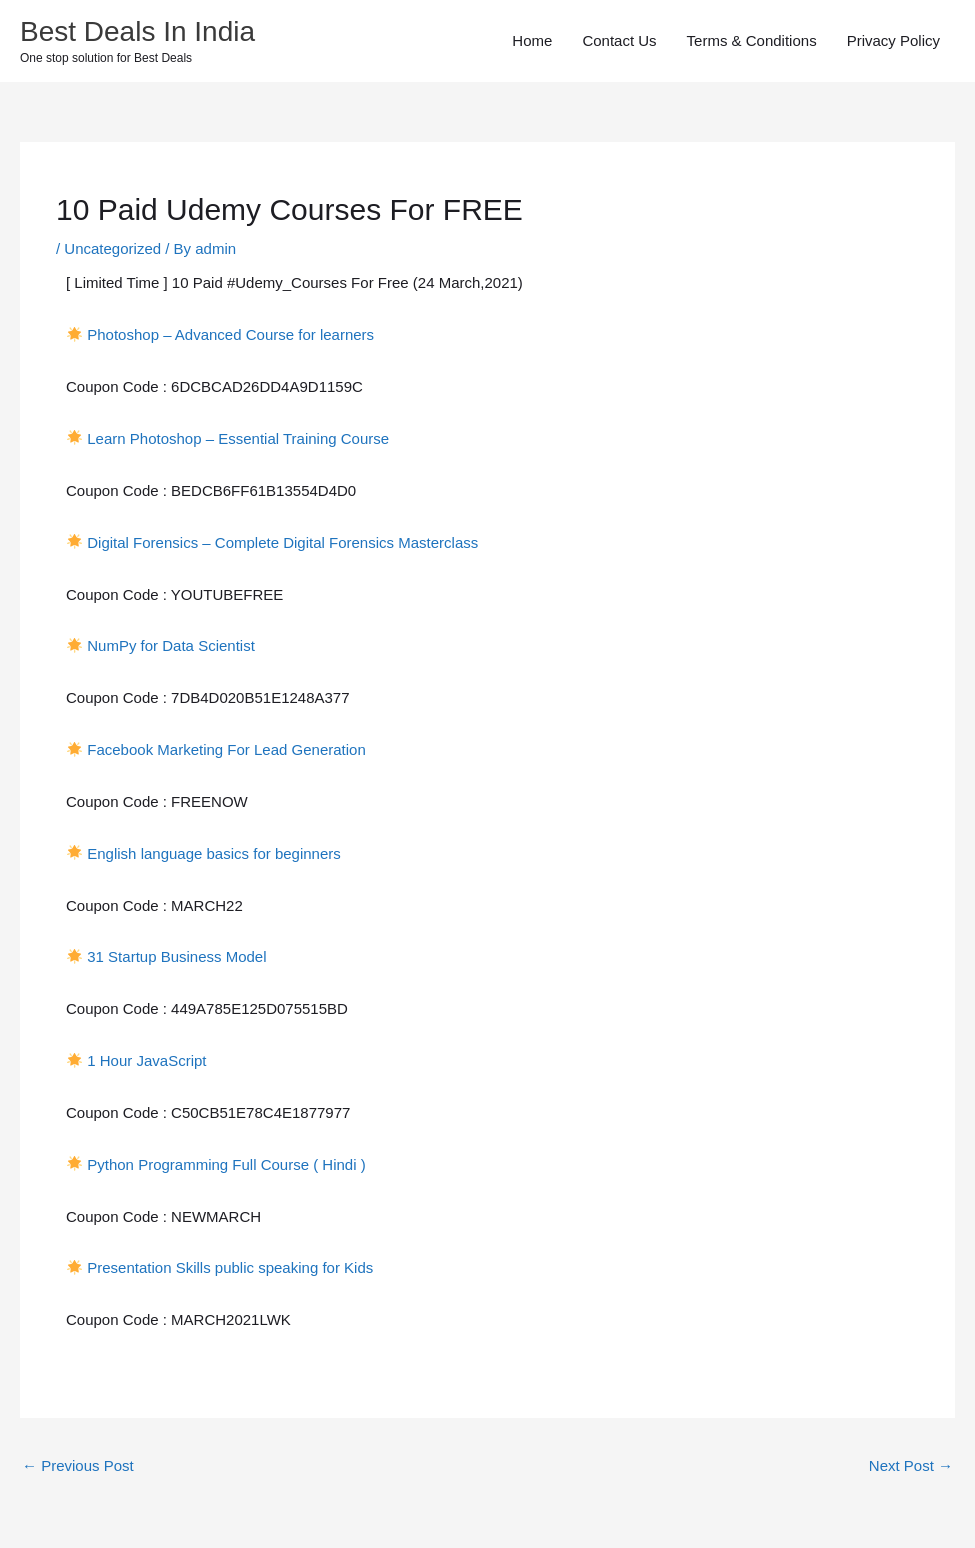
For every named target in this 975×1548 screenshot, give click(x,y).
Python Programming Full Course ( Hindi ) (226, 1164)
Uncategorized (112, 248)
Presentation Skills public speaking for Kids (232, 1267)
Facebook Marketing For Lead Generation (226, 749)
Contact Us (619, 40)
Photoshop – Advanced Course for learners (230, 334)
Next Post (911, 1465)
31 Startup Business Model (176, 956)
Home (532, 40)
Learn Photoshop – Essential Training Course (238, 438)
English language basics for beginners (214, 853)
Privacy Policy (893, 40)
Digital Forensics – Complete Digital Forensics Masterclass (282, 542)
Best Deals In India (137, 31)
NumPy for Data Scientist (171, 645)
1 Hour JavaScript (146, 1060)
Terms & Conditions (752, 40)
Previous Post (78, 1465)
